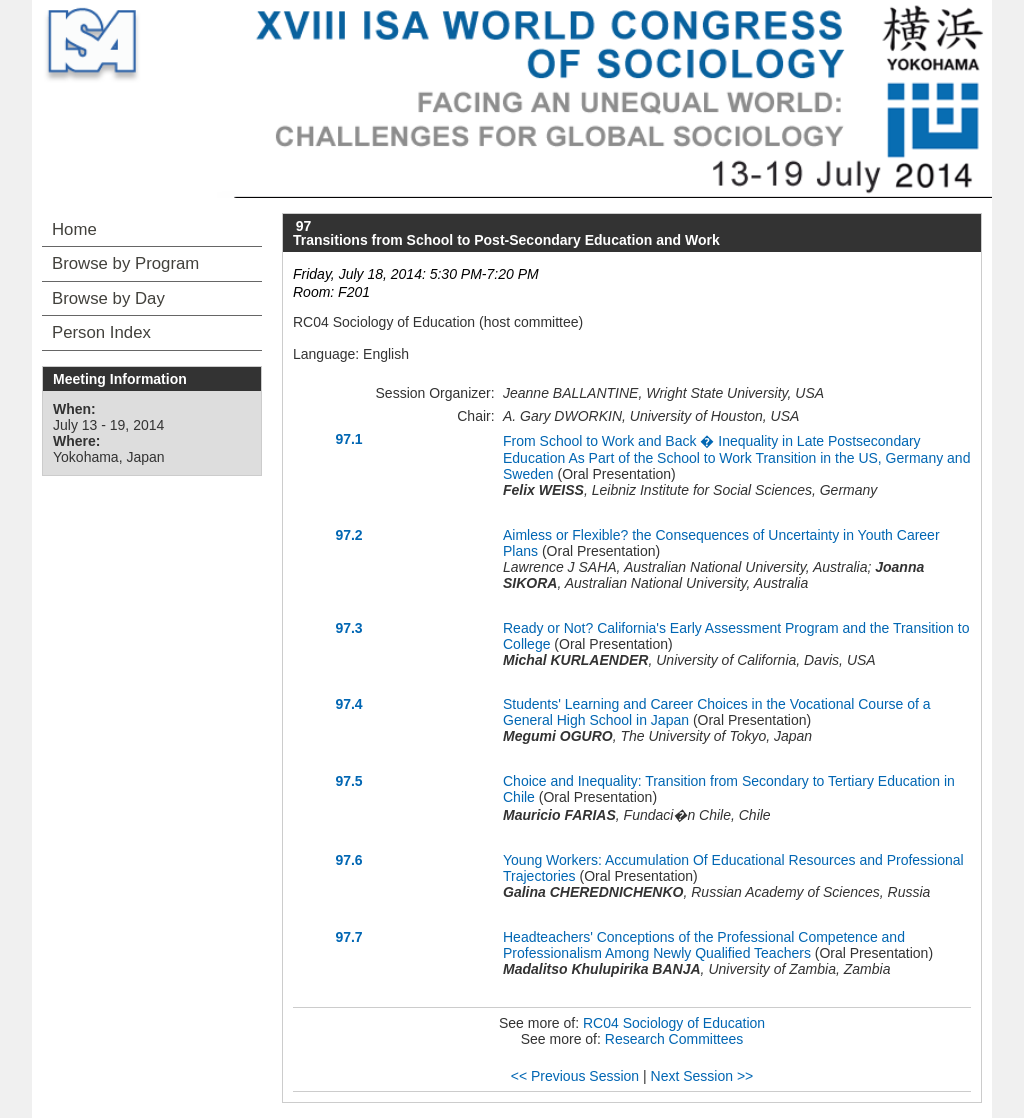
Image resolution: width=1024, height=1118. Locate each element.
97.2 (348, 535)
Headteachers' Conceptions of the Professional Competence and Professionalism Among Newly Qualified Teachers (704, 945)
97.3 (348, 628)
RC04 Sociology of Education (674, 1023)
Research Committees (674, 1039)
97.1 (348, 439)
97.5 (348, 781)
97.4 (348, 704)
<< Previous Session (575, 1076)
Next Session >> (702, 1076)
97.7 (348, 937)
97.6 (348, 860)
